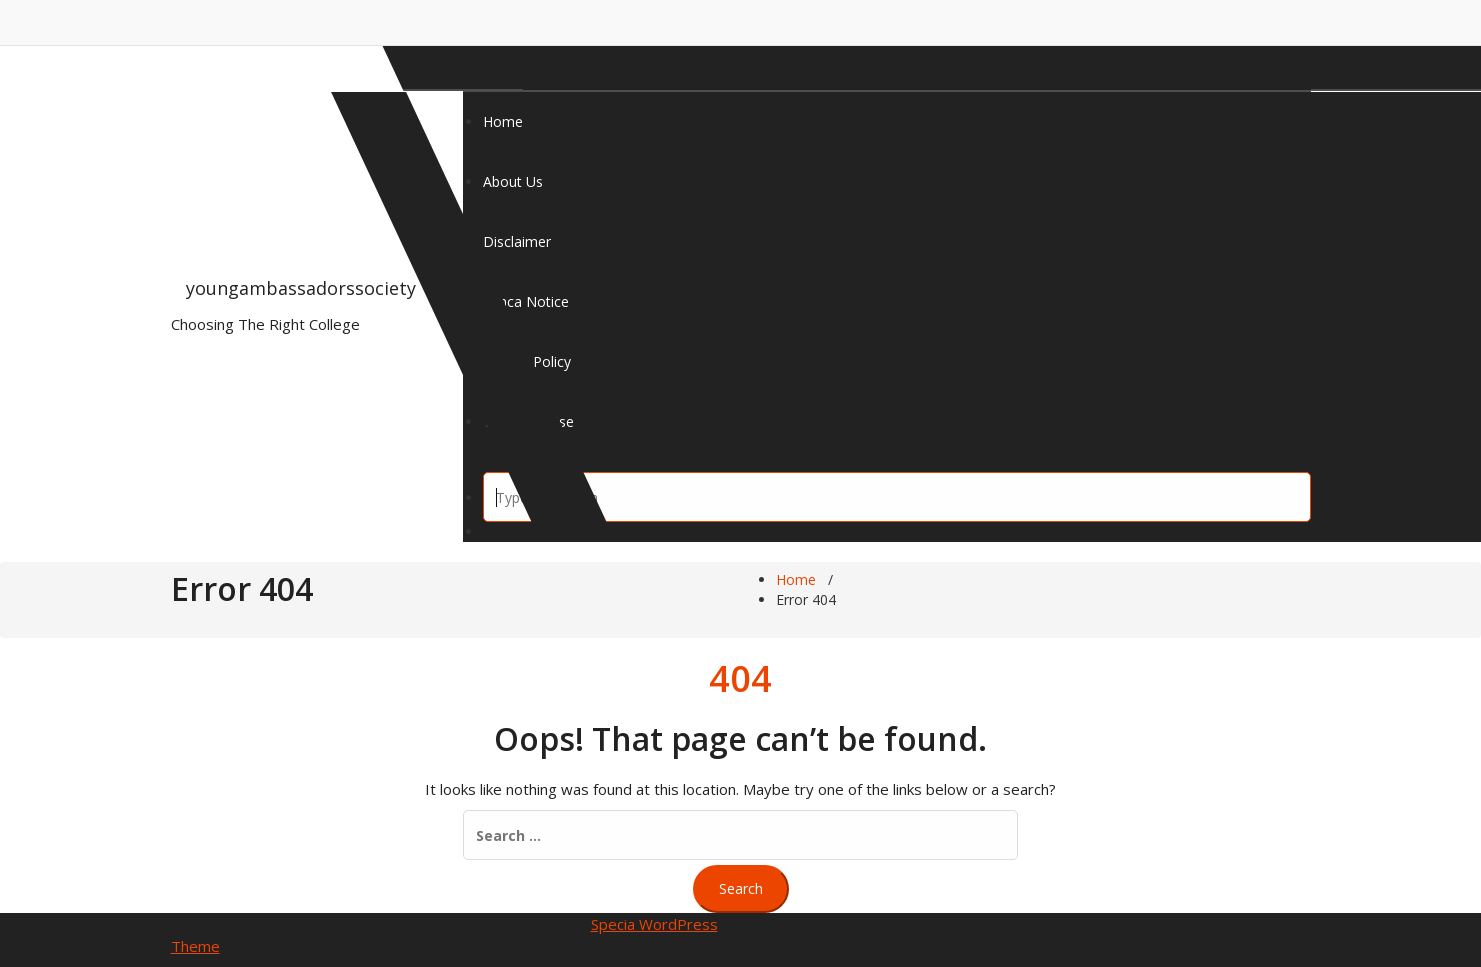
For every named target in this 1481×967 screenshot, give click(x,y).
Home (503, 121)
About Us (513, 181)
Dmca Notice (526, 301)
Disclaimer (517, 241)
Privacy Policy (527, 361)
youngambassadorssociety (301, 288)
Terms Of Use (528, 421)
